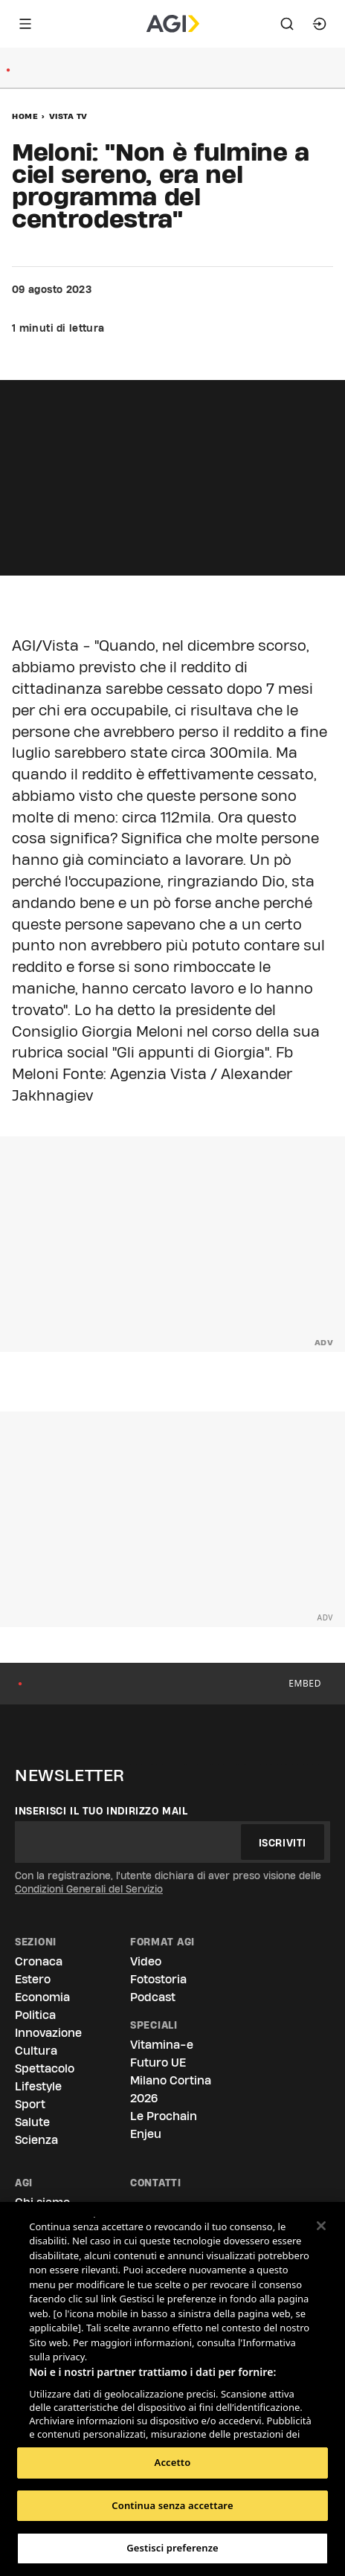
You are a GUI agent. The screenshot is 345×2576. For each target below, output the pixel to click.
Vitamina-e (161, 2045)
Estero (33, 1979)
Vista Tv (68, 116)
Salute (32, 2122)
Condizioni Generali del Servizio (89, 1889)
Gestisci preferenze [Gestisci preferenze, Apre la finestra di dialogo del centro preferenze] (172, 2547)
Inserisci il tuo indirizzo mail (101, 1810)
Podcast (152, 1997)
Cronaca (38, 1961)
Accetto (173, 2462)
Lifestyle (38, 2086)
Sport (30, 2104)
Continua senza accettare (172, 2505)
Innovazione (48, 2033)
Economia (42, 1997)
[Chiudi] (321, 2225)
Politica (35, 2015)
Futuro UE (158, 2062)
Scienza (36, 2140)
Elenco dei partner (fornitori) (99, 2424)
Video (145, 1961)
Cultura (36, 2051)
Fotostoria (158, 1979)
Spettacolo (44, 2068)
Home (25, 116)
